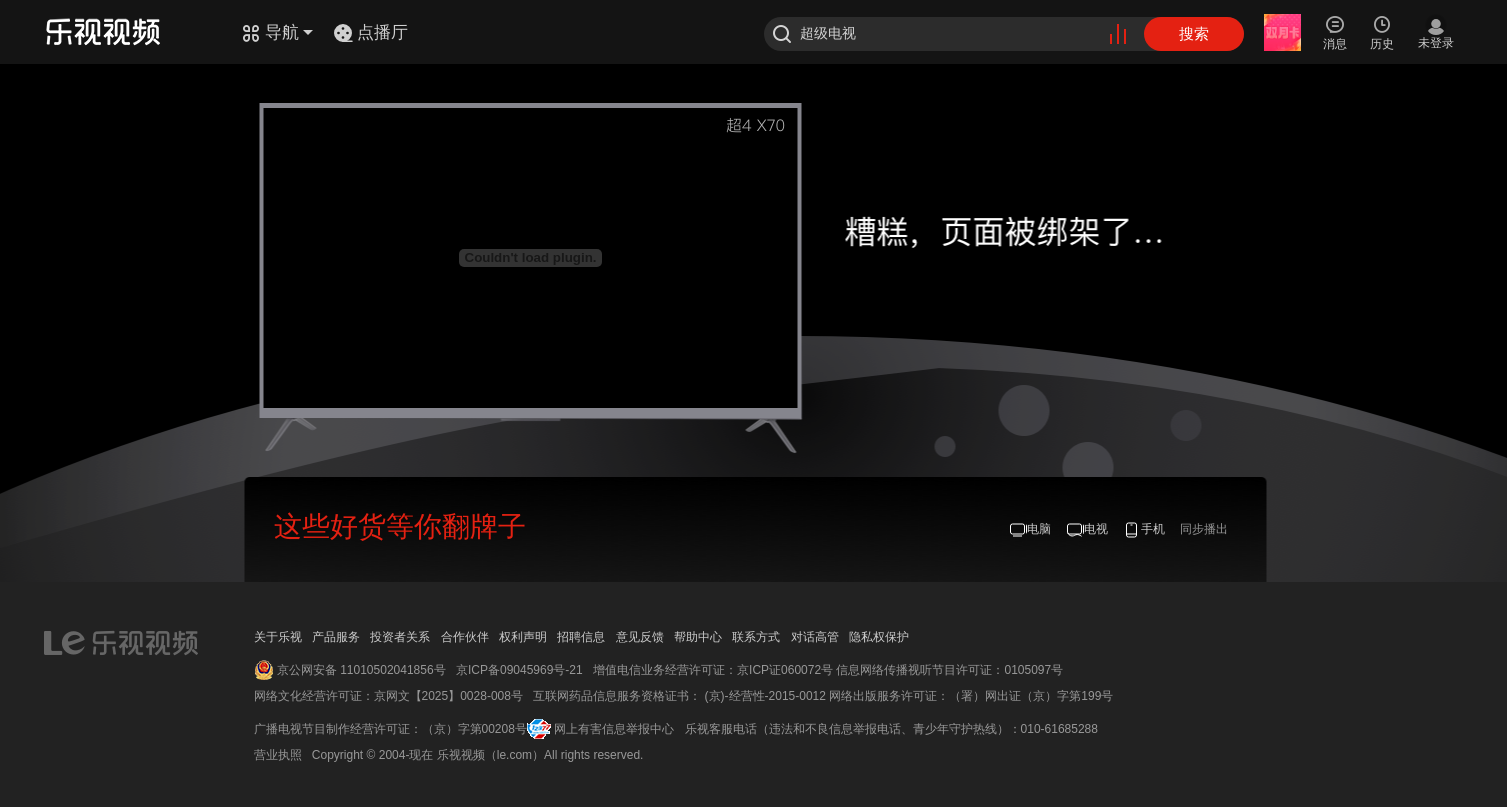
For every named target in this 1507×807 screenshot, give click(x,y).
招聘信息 (581, 637)
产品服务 (336, 637)
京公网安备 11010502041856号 (361, 670)
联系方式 (756, 637)
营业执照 (278, 755)
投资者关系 (400, 637)
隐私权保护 (879, 637)
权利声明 (523, 637)
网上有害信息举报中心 (614, 729)
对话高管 (815, 637)
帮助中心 (698, 637)
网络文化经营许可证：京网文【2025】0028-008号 (388, 696)
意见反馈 (640, 637)
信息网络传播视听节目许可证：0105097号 (949, 670)
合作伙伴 (465, 637)
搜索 (1194, 33)
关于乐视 (278, 637)
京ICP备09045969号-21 (519, 670)
